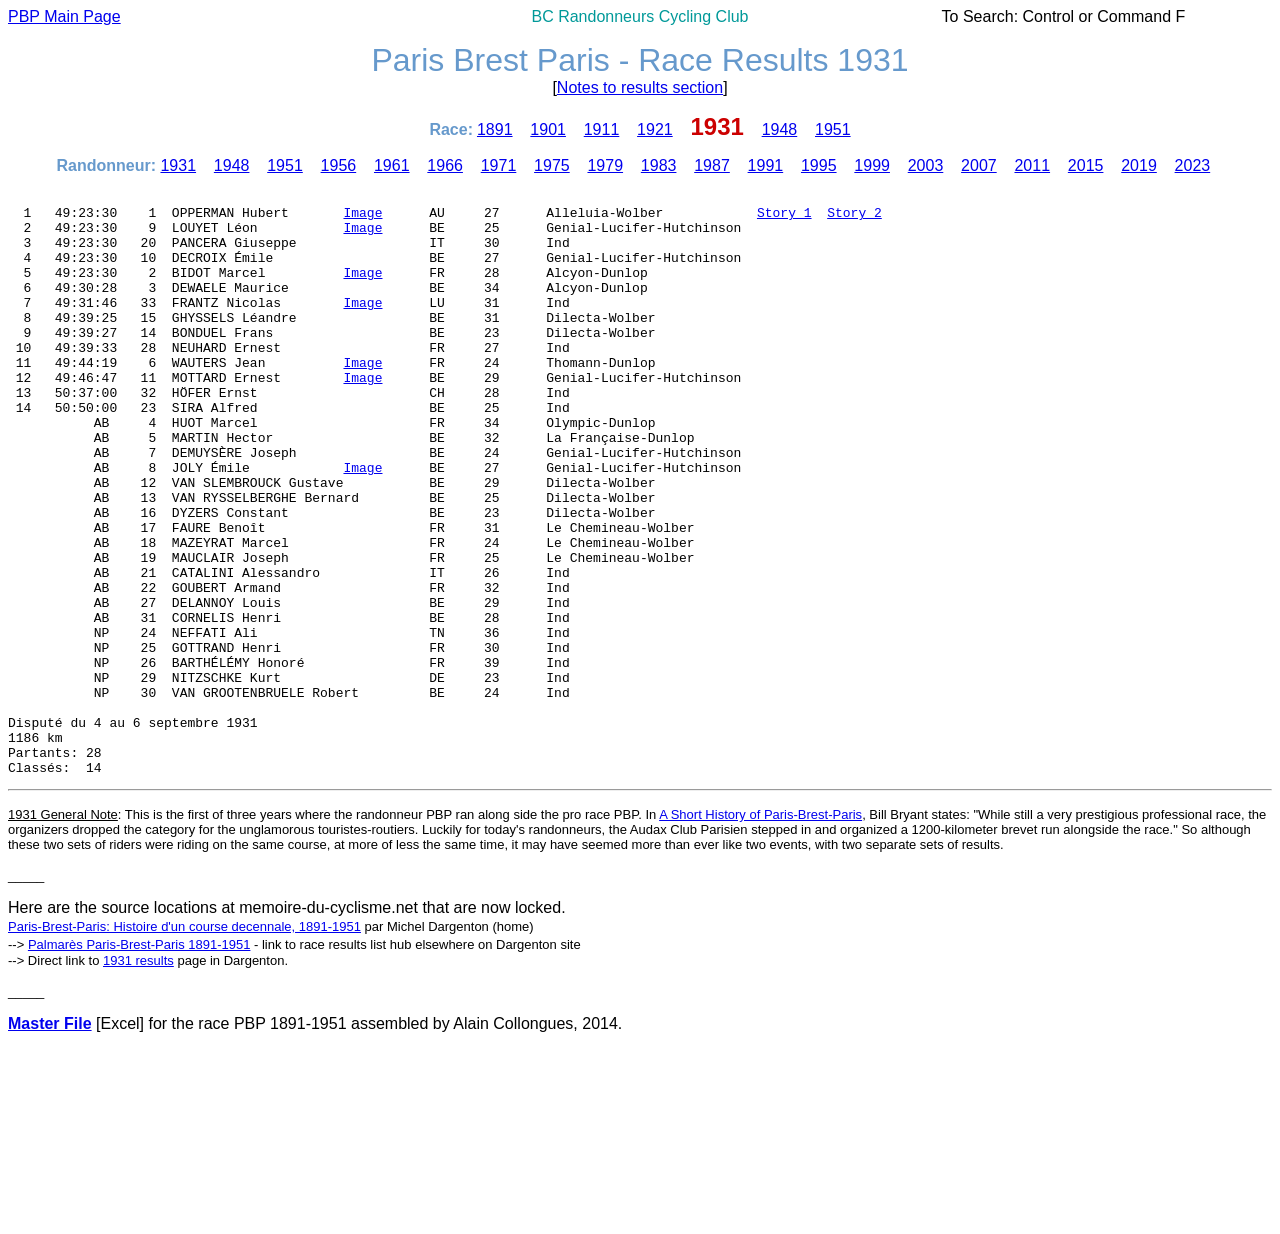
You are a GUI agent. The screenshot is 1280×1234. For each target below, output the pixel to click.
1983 (659, 165)
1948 (780, 129)
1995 (819, 165)
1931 (178, 165)
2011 (1032, 165)
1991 (766, 165)
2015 (1086, 165)
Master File (50, 1140)
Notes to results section (640, 87)
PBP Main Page (64, 16)
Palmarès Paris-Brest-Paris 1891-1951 (139, 1061)
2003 (926, 165)
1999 (872, 165)
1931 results (138, 1077)
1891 (495, 129)
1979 (605, 165)
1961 (392, 165)
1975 (552, 165)
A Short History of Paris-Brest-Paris (760, 931)
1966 (445, 165)
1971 (499, 165)
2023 (1193, 165)
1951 (833, 129)
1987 (712, 165)
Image (362, 218)
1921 (655, 129)
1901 (548, 129)
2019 (1139, 165)
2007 (979, 165)
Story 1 (784, 218)
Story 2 (854, 218)
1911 (602, 129)
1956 (339, 165)
